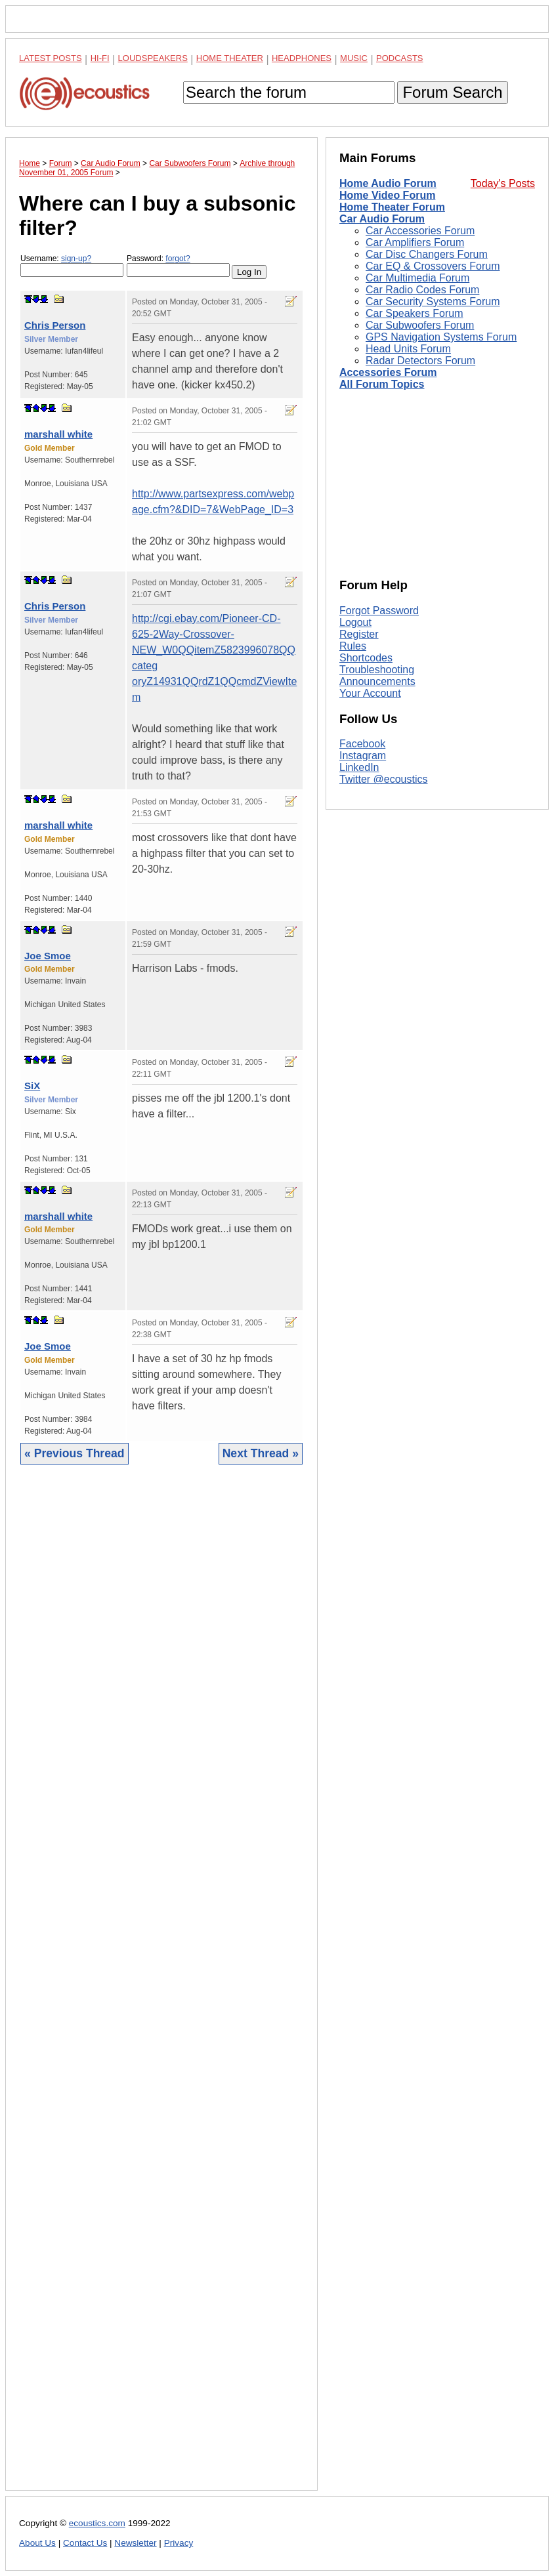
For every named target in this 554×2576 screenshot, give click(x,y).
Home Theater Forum (392, 207)
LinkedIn (359, 767)
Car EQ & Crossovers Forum (433, 266)
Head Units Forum (408, 348)
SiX (32, 1085)
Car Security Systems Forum (433, 301)
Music (354, 58)
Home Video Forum (387, 195)
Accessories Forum (388, 372)
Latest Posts (50, 58)
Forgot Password (379, 610)
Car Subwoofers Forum (420, 325)
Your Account (370, 693)
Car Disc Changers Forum (427, 254)
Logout (355, 622)
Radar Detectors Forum (420, 360)
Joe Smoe (47, 955)
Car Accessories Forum (420, 230)
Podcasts (399, 58)
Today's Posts (503, 183)
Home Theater (229, 58)
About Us (37, 2543)
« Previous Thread (74, 1453)
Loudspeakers (153, 58)
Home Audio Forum (388, 183)
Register (359, 634)
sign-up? (76, 258)
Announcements (377, 681)
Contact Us (85, 2543)
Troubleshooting (376, 669)
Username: (71, 265)
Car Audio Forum (382, 218)
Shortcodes (366, 657)
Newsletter (135, 2543)
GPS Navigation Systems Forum (441, 337)
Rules (352, 646)
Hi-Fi (100, 58)
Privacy (179, 2543)
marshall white (58, 434)
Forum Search (452, 92)
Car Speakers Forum (414, 313)
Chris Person (54, 325)
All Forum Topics (381, 384)
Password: (178, 265)
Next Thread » (261, 1453)
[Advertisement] (161, 1987)
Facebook (362, 743)
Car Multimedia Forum (417, 277)
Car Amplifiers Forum (415, 242)
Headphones (301, 58)
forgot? (177, 258)
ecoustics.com (97, 2523)
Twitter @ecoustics (383, 779)
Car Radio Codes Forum (422, 289)
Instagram (362, 755)
